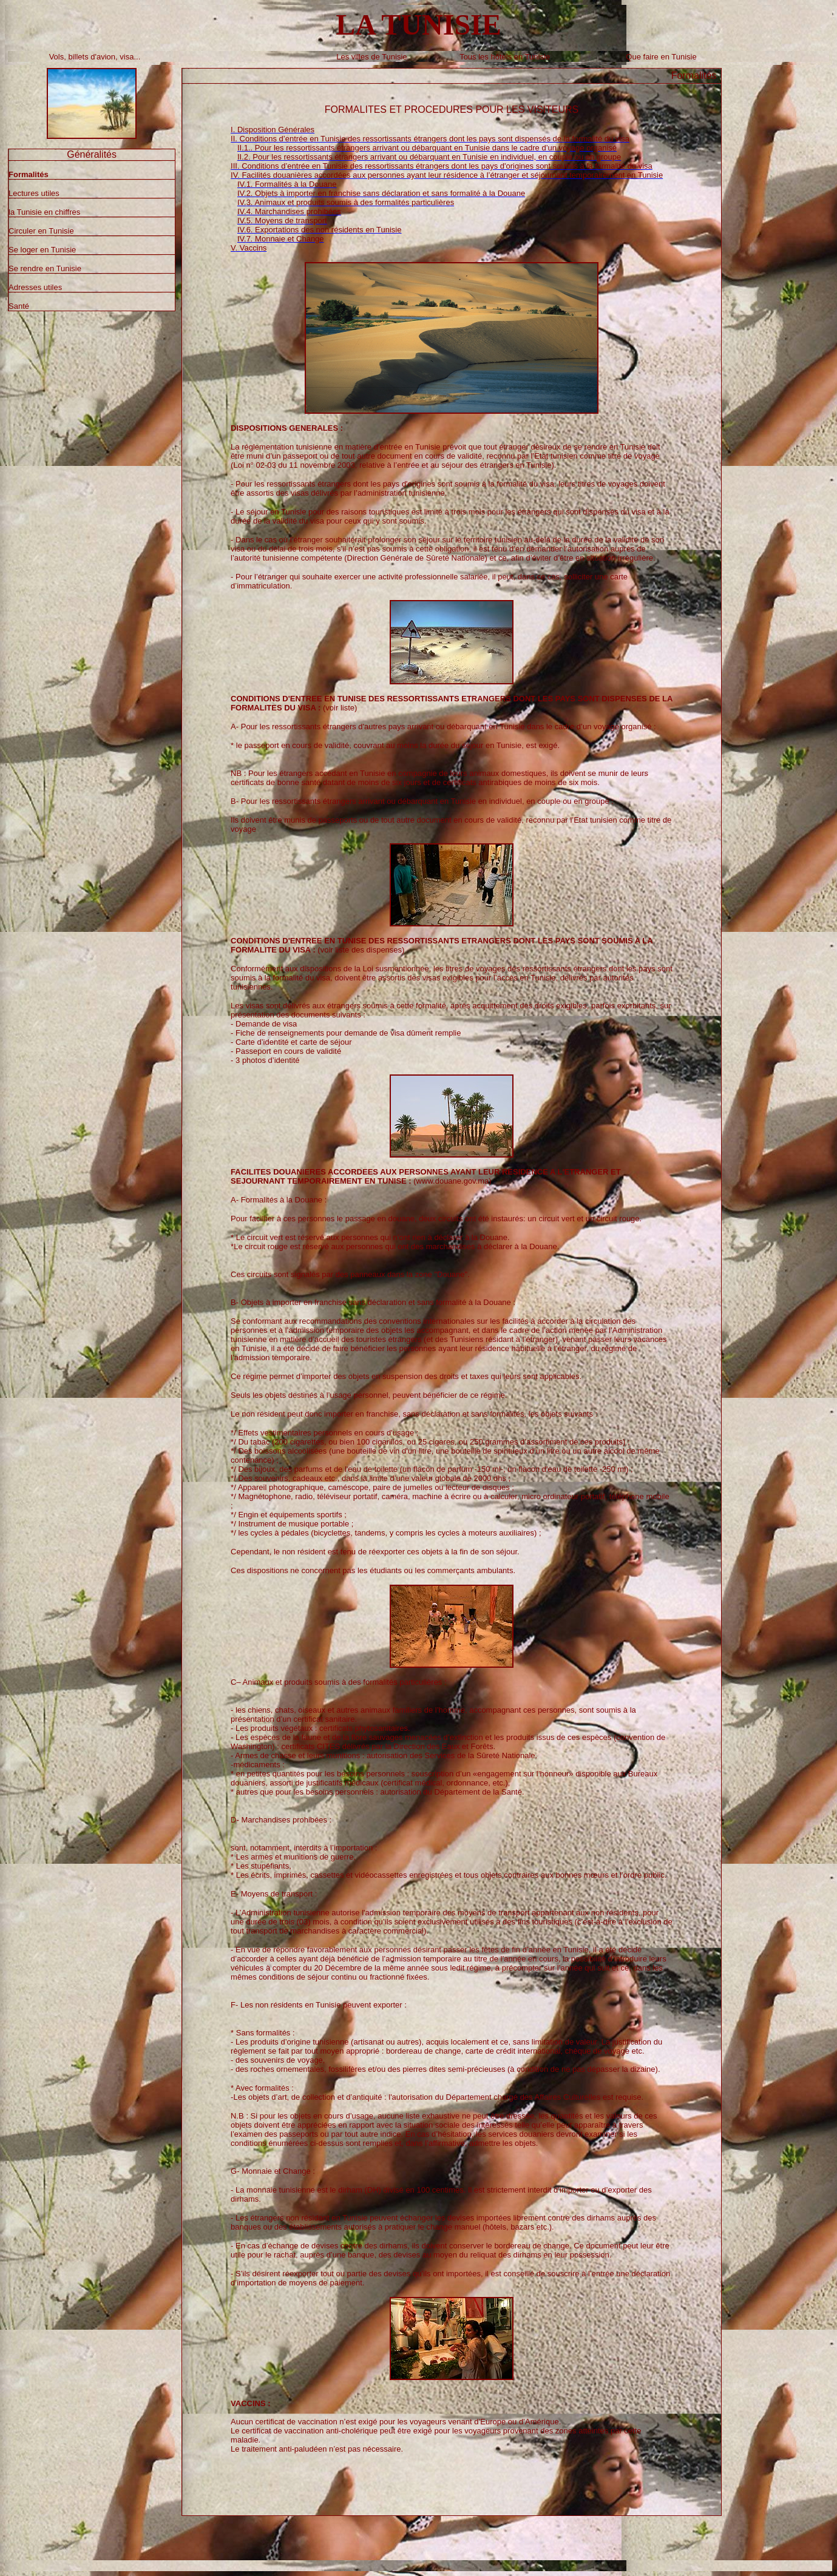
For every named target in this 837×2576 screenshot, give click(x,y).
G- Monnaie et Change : (273, 2171)
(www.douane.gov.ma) (426, 1176)
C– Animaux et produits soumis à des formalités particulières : (339, 1682)
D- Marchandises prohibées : (281, 1819)
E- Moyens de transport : (274, 1893)
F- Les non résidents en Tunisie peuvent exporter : (319, 2004)
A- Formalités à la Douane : (279, 1199)
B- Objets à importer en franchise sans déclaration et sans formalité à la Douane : (373, 1302)
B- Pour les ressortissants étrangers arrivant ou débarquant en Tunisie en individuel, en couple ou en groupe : (422, 801)
